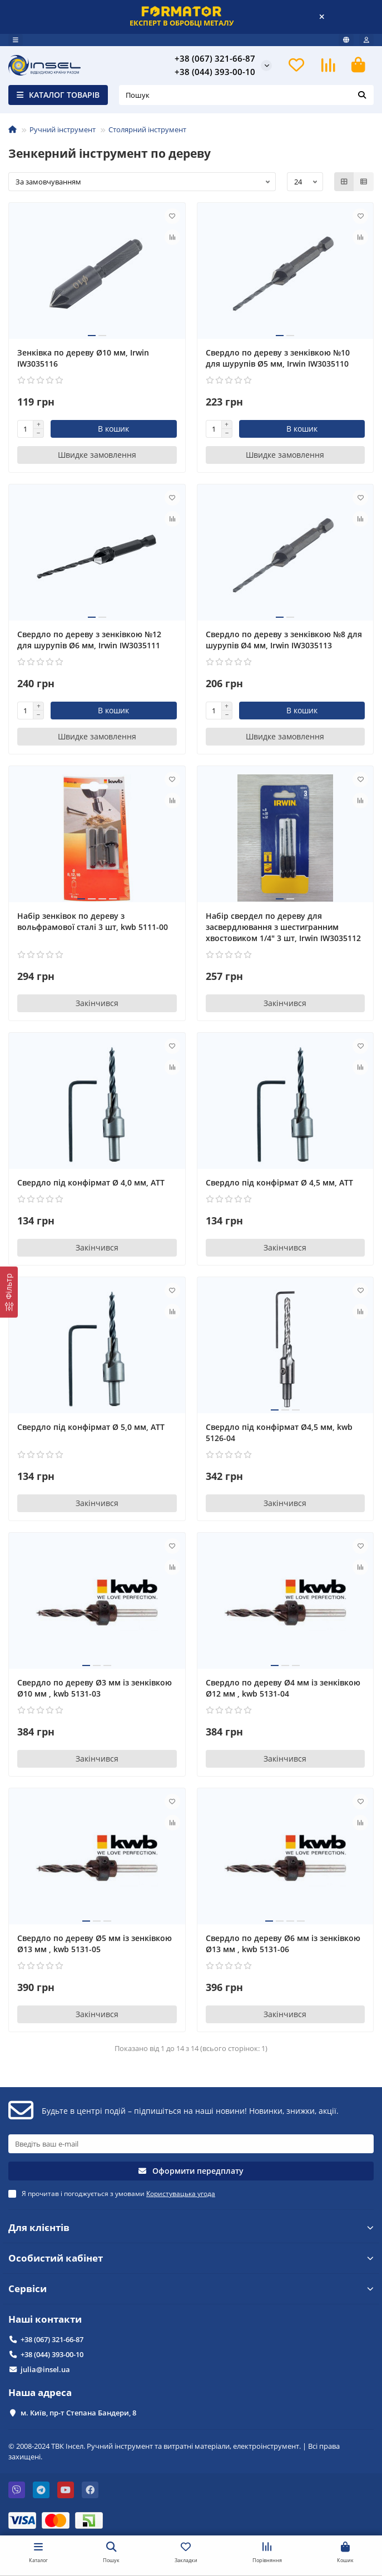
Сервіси (191, 2288)
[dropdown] (15, 40)
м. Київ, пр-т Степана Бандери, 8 (78, 2413)
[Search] (246, 95)
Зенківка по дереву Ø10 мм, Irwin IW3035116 (83, 358)
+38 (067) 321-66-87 (215, 58)
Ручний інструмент (62, 129)
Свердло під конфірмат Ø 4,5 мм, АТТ (279, 1182)
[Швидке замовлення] (97, 455)
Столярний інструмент (147, 129)
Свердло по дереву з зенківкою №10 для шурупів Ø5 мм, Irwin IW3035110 (278, 358)
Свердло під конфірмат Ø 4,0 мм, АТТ (91, 1182)
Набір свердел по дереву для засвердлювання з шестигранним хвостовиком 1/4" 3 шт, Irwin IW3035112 (283, 927)
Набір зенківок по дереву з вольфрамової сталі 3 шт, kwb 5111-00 (92, 921)
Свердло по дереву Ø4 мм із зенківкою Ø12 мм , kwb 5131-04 (283, 1688)
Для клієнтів (191, 2227)
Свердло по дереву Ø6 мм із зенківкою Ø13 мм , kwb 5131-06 (283, 1943)
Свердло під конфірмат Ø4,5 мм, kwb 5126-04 (279, 1432)
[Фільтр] (9, 1291)
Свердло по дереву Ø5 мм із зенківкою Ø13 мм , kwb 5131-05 (94, 1943)
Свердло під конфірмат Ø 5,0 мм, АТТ (91, 1427)
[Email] (191, 2143)
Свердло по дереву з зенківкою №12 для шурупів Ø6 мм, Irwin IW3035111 (89, 640)
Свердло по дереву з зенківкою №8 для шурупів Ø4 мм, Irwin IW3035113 (284, 640)
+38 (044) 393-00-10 (215, 72)
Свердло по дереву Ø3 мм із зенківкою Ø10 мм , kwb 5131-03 (94, 1688)
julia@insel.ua (45, 2369)
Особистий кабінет (191, 2258)
